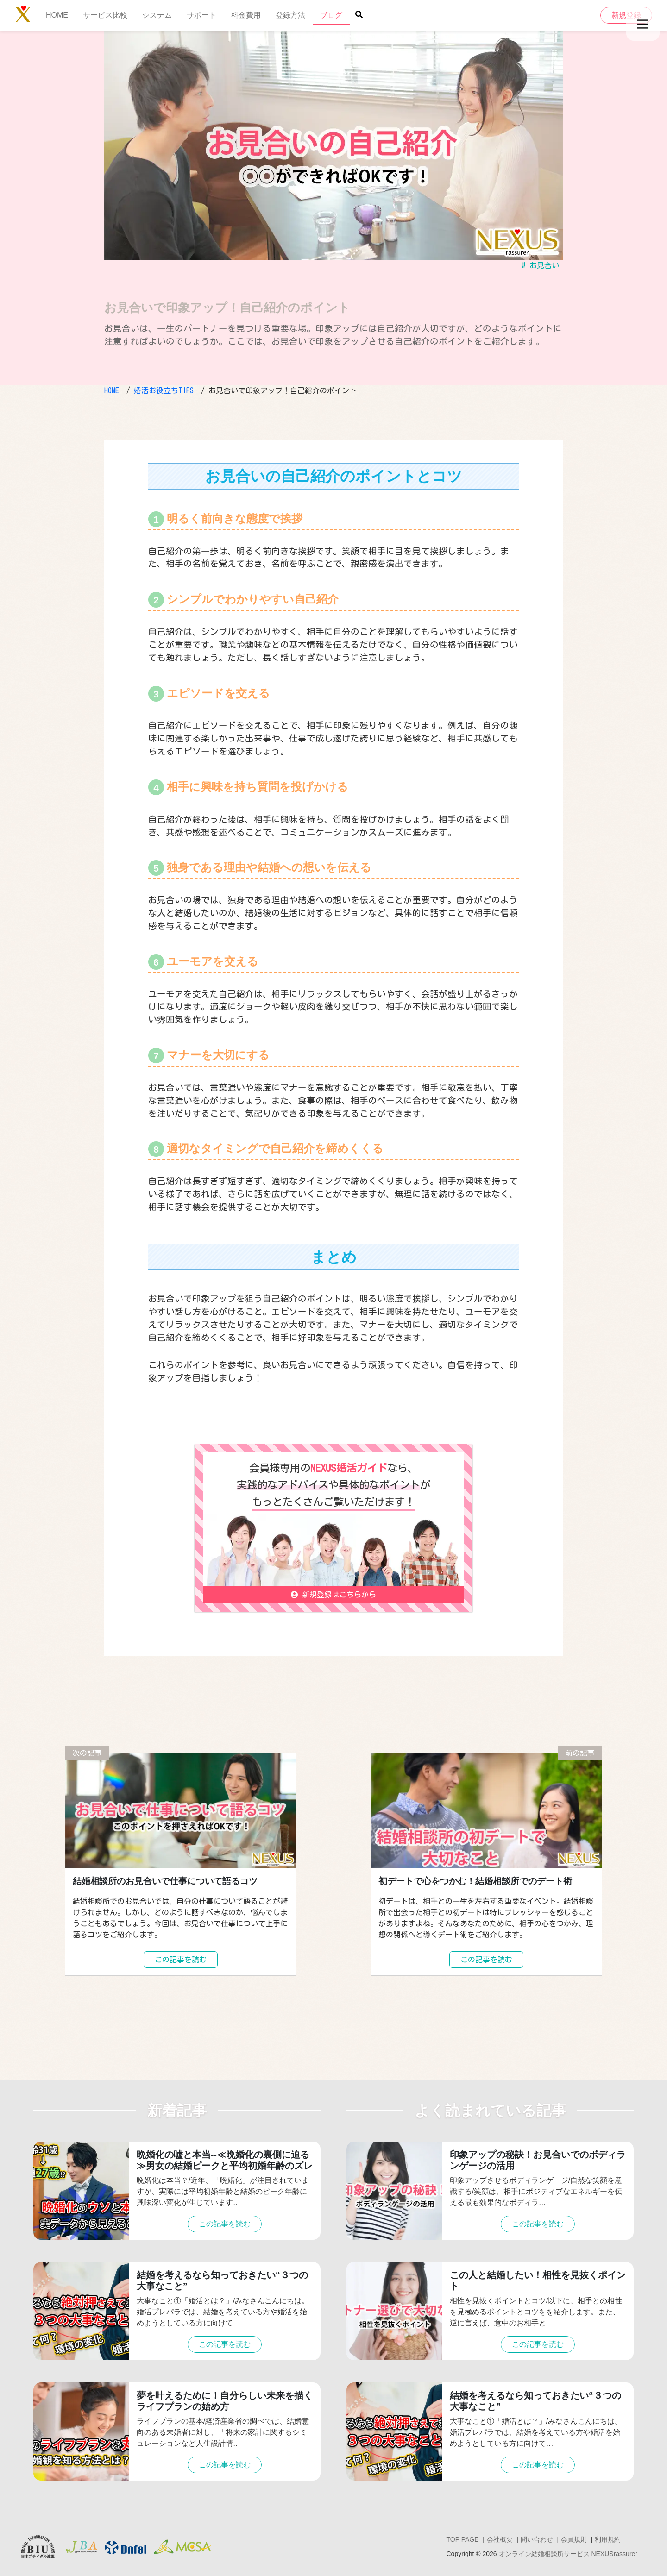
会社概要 (500, 2539)
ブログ (331, 15)
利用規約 (608, 2539)
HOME (57, 15)
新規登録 (626, 15)
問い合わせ (537, 2539)
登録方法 (290, 15)
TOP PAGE (462, 2539)
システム (157, 15)
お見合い (544, 265)
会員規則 (574, 2539)
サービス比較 (105, 15)
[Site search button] (359, 14)
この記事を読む (181, 1959)
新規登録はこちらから (333, 1594)
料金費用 (246, 15)
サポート (201, 15)
